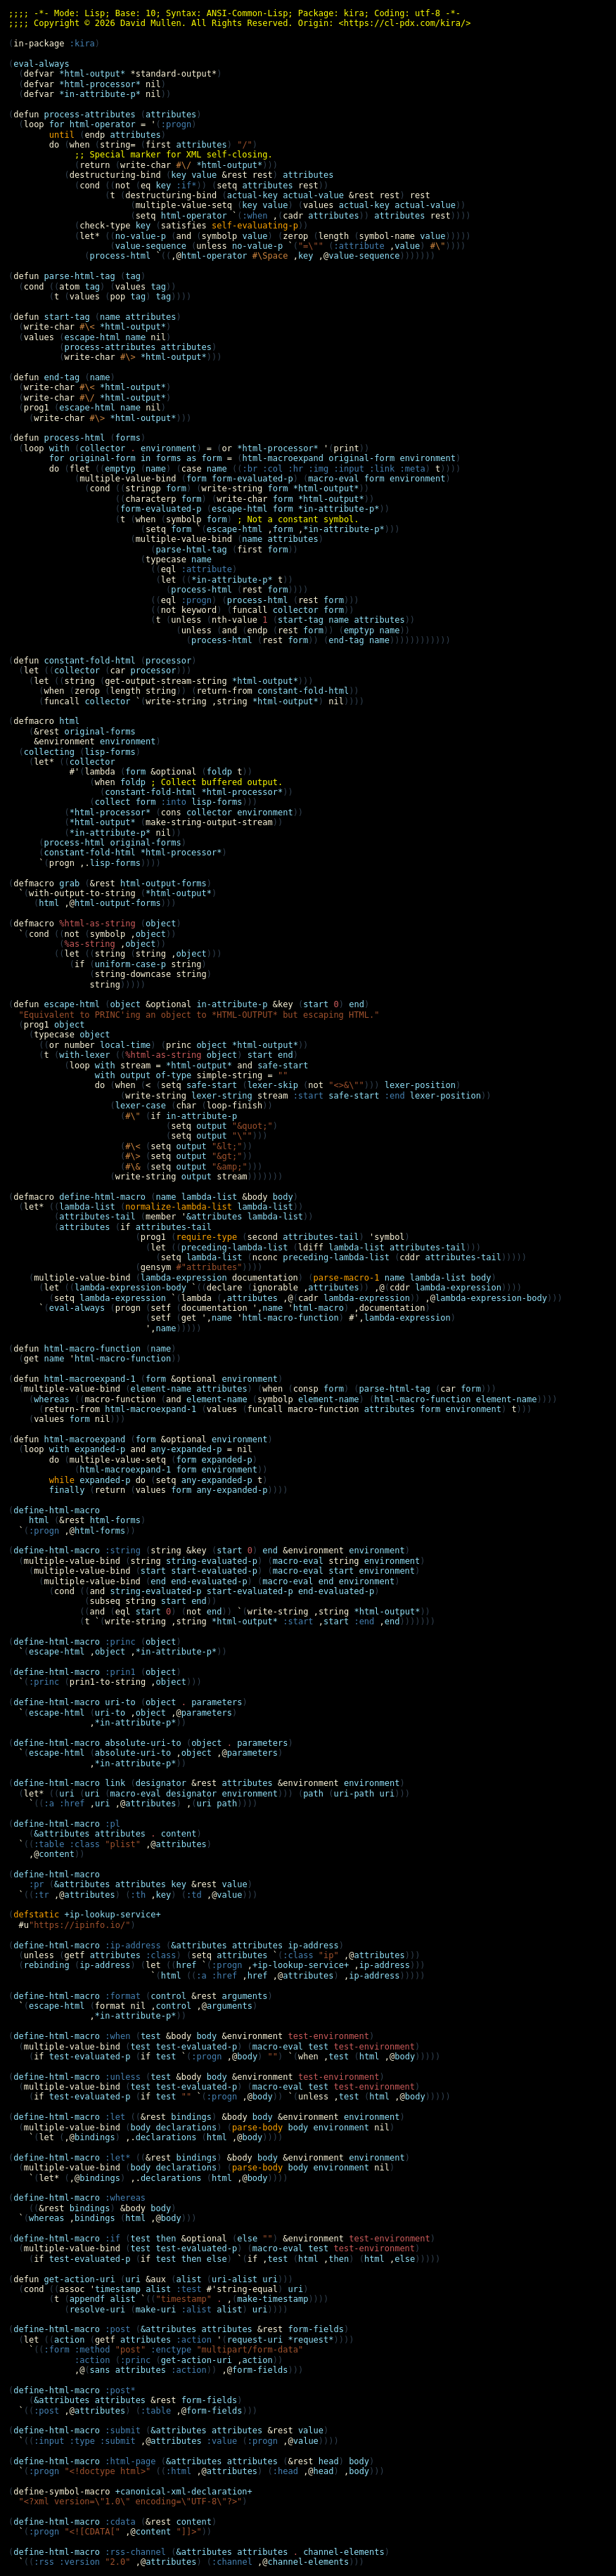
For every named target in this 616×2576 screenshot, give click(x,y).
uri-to (120, 1702)
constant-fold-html (303, 691)
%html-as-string (163, 1055)
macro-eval (333, 479)
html (49, 903)
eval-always (41, 64)
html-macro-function (290, 1318)
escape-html (92, 337)
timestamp (118, 2289)
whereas (52, 1399)
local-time (125, 1045)
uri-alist (234, 2279)
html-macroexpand (282, 458)
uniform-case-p (130, 964)
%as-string (89, 944)
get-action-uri (196, 2360)
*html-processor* (278, 448)
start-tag (300, 620)
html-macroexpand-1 (150, 1409)
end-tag (346, 640)
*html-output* (229, 165)
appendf (87, 2299)
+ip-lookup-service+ (300, 1965)
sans (100, 2370)
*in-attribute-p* (339, 509)
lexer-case (140, 1106)
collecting (49, 752)
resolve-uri (97, 2310)
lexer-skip (273, 1085)
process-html (120, 256)
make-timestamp (272, 2299)
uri (67, 1794)
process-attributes (109, 347)
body (283, 1197)
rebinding (47, 1965)
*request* (311, 2340)
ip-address (313, 1945)
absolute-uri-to (143, 1743)
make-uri (156, 2310)
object (161, 923)
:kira (82, 43)
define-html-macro (56, 1510)
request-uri (255, 2340)
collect (113, 802)
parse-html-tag (191, 550)
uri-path (354, 1794)
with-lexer (84, 1055)
